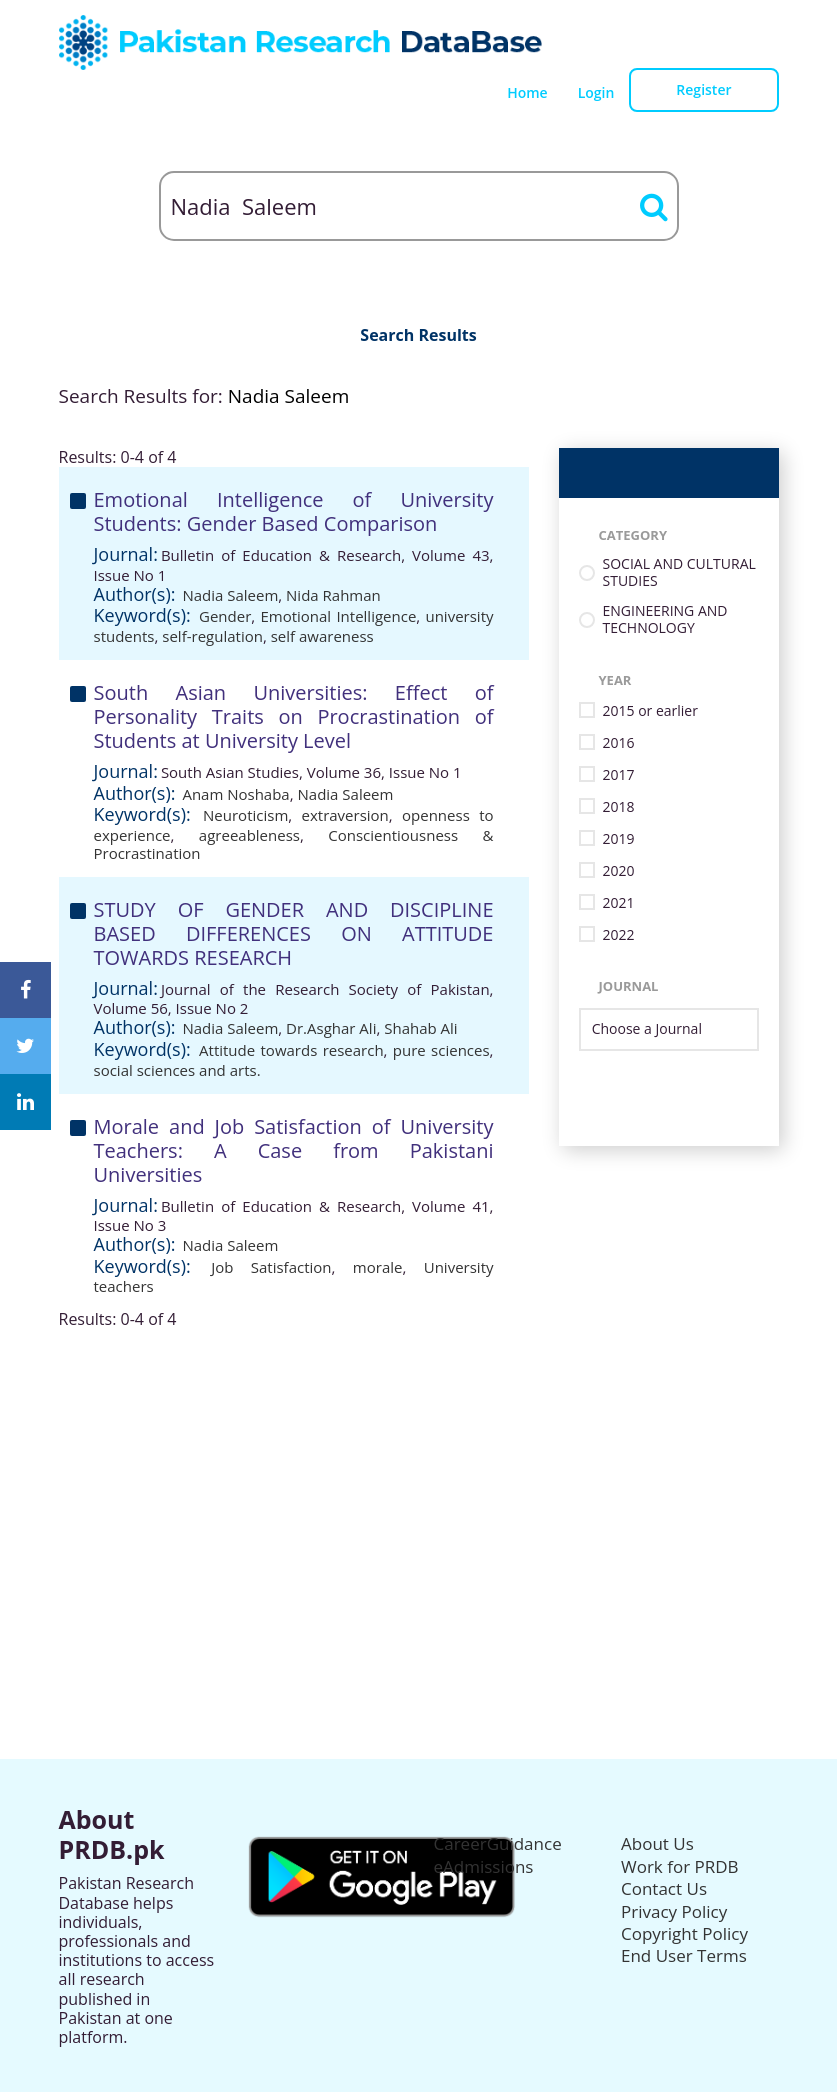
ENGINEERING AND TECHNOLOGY (665, 620)
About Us (657, 1843)
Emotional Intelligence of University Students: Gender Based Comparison (294, 511)
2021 (619, 903)
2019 (619, 839)
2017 (619, 775)
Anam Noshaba (235, 794)
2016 (619, 743)
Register (703, 89)
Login (596, 92)
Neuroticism (245, 815)
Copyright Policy (684, 1933)
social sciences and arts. (177, 1070)
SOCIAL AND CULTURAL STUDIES (679, 573)
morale (378, 1267)
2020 (619, 871)
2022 (619, 935)
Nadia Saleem (230, 595)
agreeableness (249, 835)
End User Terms (684, 1955)
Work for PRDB (680, 1866)
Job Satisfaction (271, 1267)
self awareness (322, 636)
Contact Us (664, 1888)
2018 (619, 807)
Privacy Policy (674, 1911)
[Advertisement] (419, 1469)
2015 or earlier (650, 711)
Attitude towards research (291, 1050)
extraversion (345, 815)
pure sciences (441, 1050)
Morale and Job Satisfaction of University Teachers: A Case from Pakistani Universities (294, 1150)
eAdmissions (484, 1866)
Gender (225, 616)
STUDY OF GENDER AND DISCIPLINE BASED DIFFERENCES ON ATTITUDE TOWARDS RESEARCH (294, 933)
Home (527, 92)
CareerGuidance (498, 1843)
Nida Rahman (333, 595)
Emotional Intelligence (338, 616)
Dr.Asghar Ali (331, 1028)
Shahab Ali (420, 1028)
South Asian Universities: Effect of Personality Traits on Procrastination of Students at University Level (294, 716)
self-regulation (212, 636)
